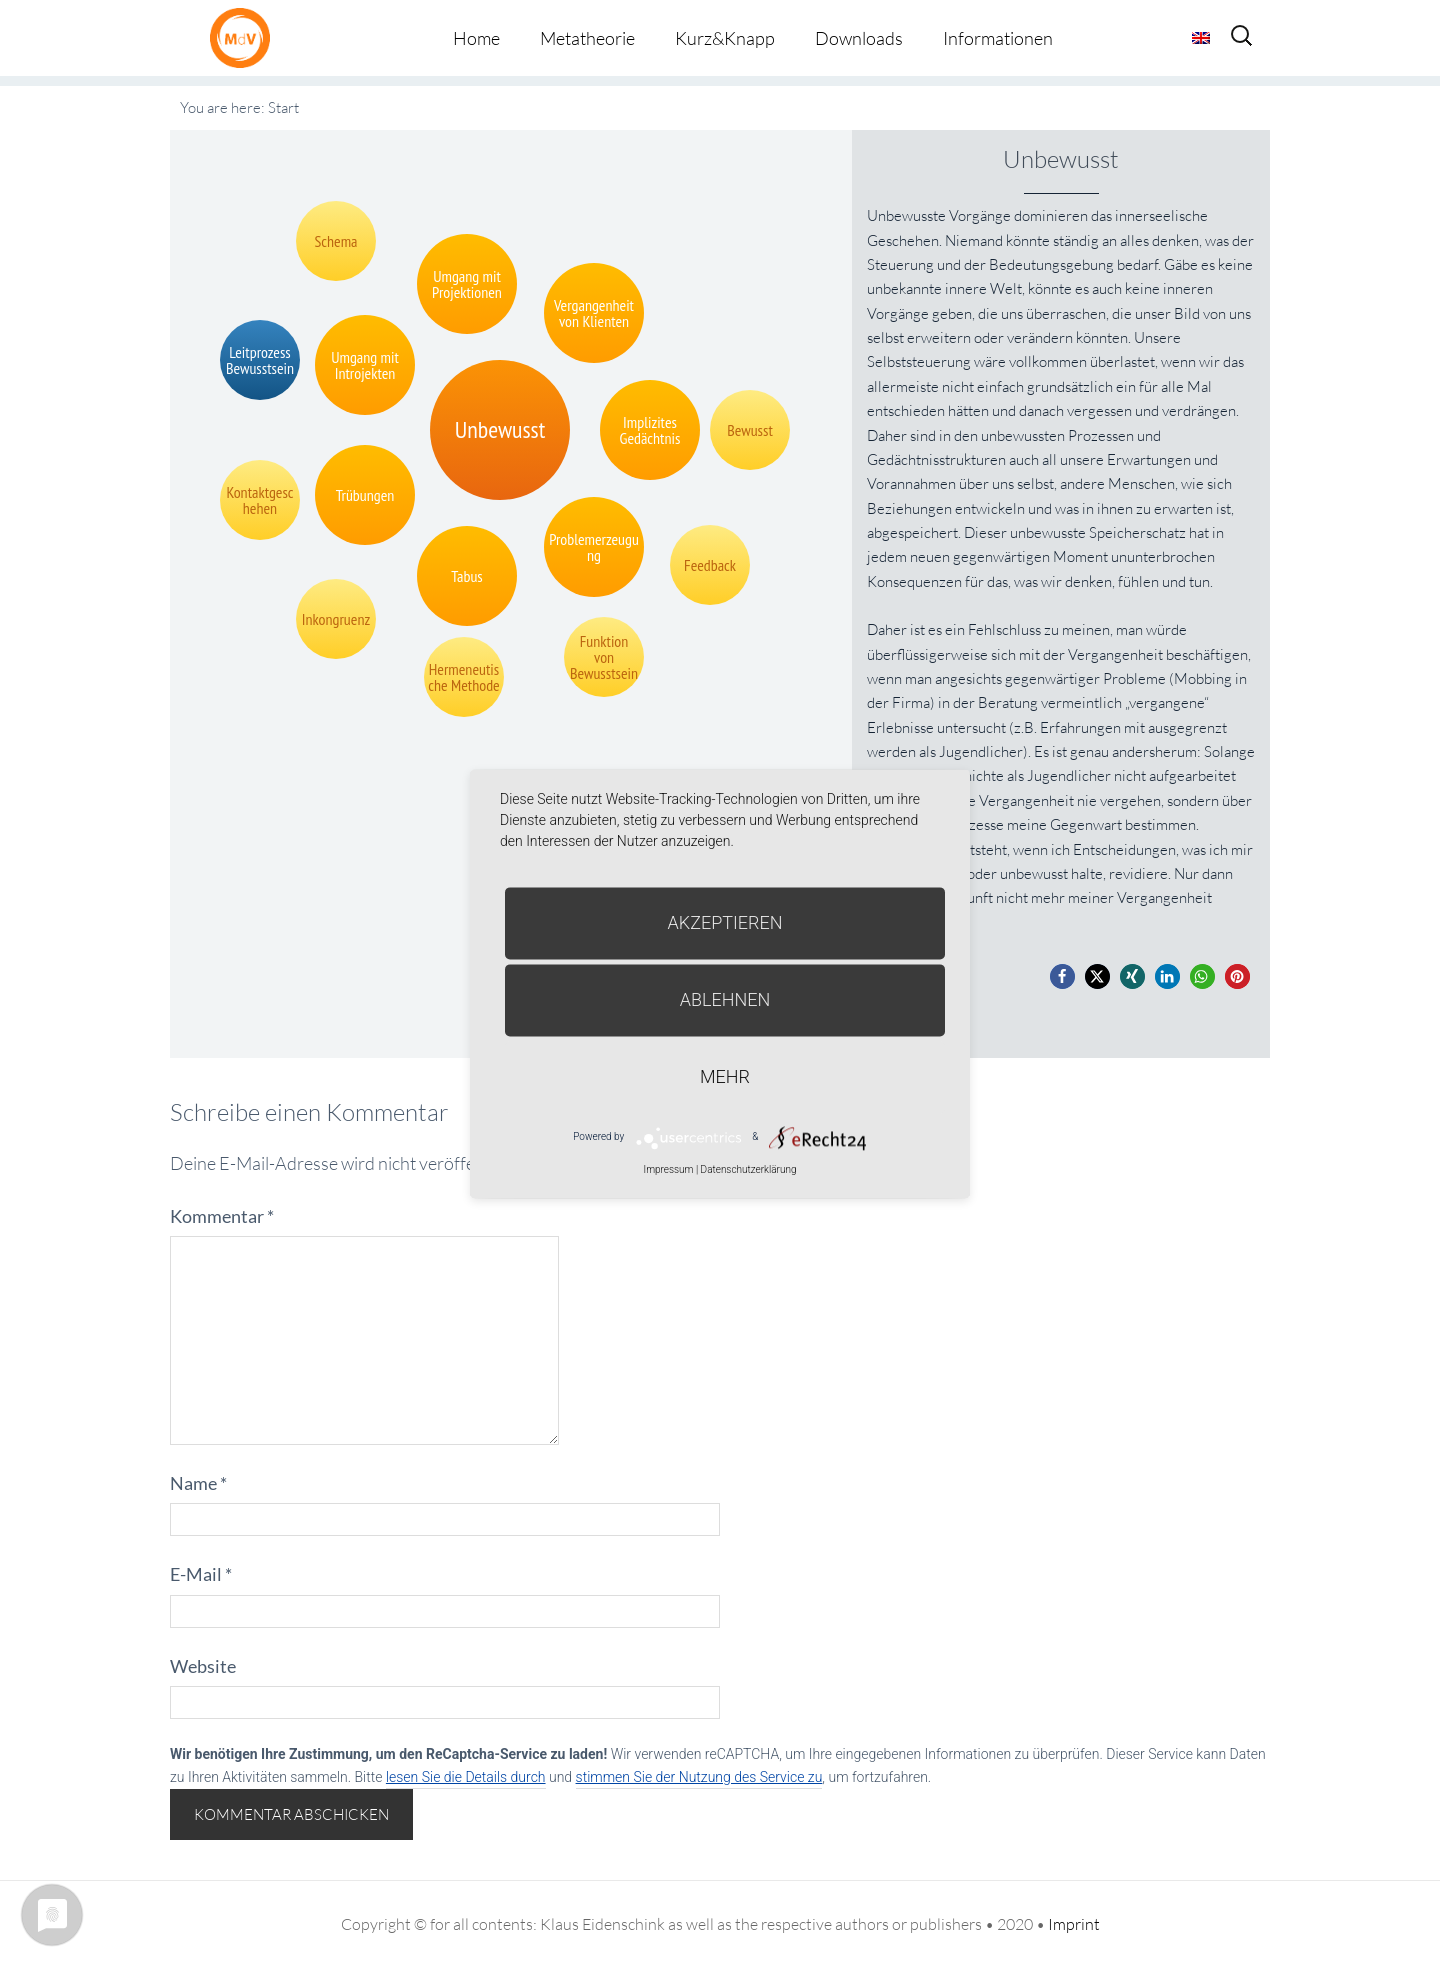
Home (476, 38)
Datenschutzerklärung (749, 1169)
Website (203, 1666)
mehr (725, 1076)
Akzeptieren (725, 922)
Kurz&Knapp (725, 38)
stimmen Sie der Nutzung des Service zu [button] (699, 1777)
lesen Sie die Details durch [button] (466, 1777)
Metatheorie (587, 38)
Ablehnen (725, 999)
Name (198, 1483)
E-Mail (201, 1574)
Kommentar (222, 1216)
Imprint (1074, 1924)
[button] (1062, 976)
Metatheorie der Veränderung (245, 37)
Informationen (998, 38)
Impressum (668, 1169)
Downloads (859, 38)
